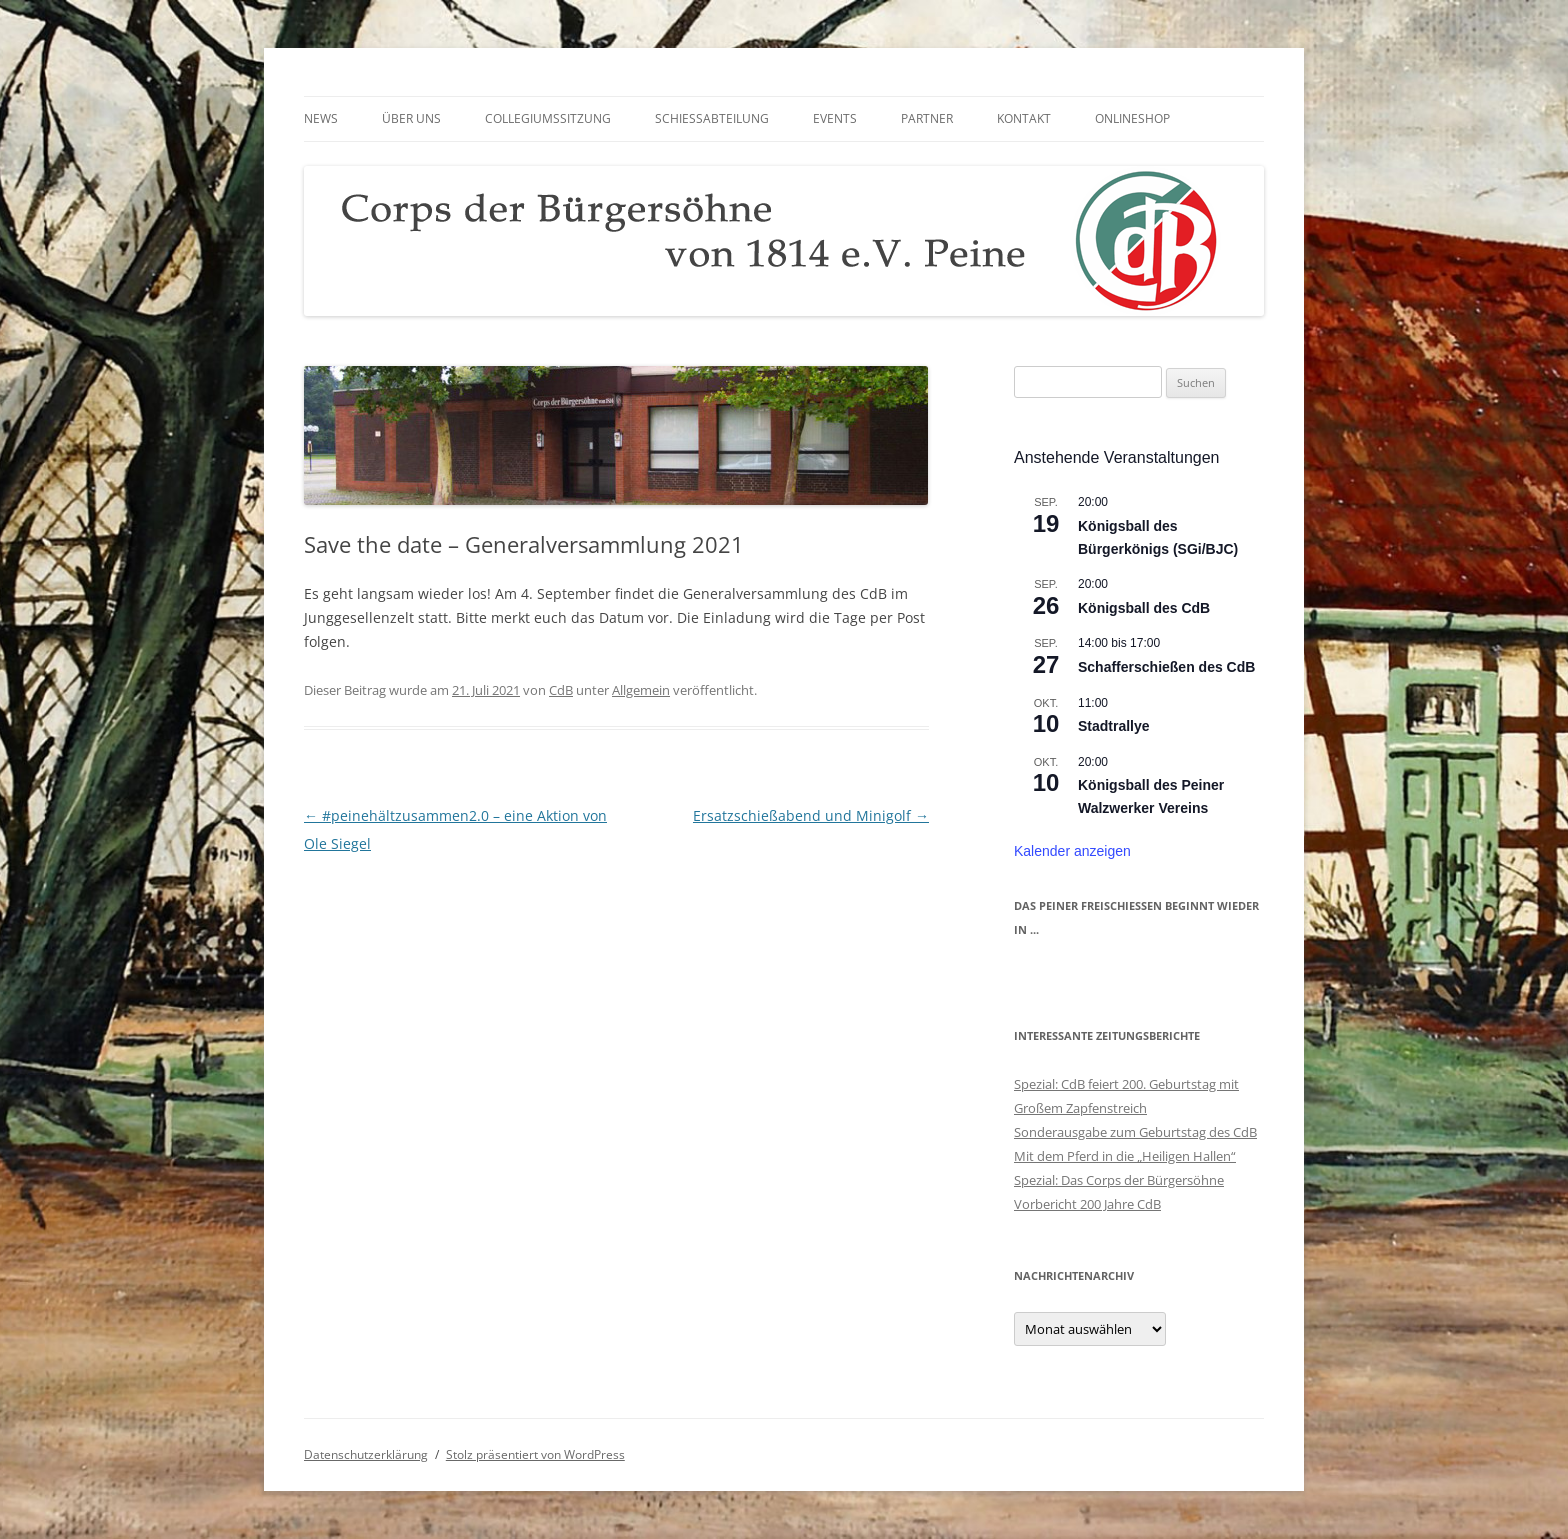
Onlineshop (1132, 118)
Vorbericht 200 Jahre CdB (1087, 1204)
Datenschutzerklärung (366, 1454)
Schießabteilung (712, 118)
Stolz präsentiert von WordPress (535, 1454)
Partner (927, 118)
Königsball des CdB (1144, 608)
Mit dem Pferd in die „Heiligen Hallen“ (1125, 1156)
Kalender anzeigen (1072, 851)
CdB (561, 690)
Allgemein (641, 690)
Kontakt (1024, 118)
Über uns (411, 118)
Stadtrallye (1114, 726)
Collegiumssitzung (548, 118)
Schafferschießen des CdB (1166, 667)
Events (835, 118)
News (321, 118)
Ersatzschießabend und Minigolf (811, 815)
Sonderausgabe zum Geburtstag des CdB (1135, 1132)
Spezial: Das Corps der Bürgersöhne (1119, 1180)
